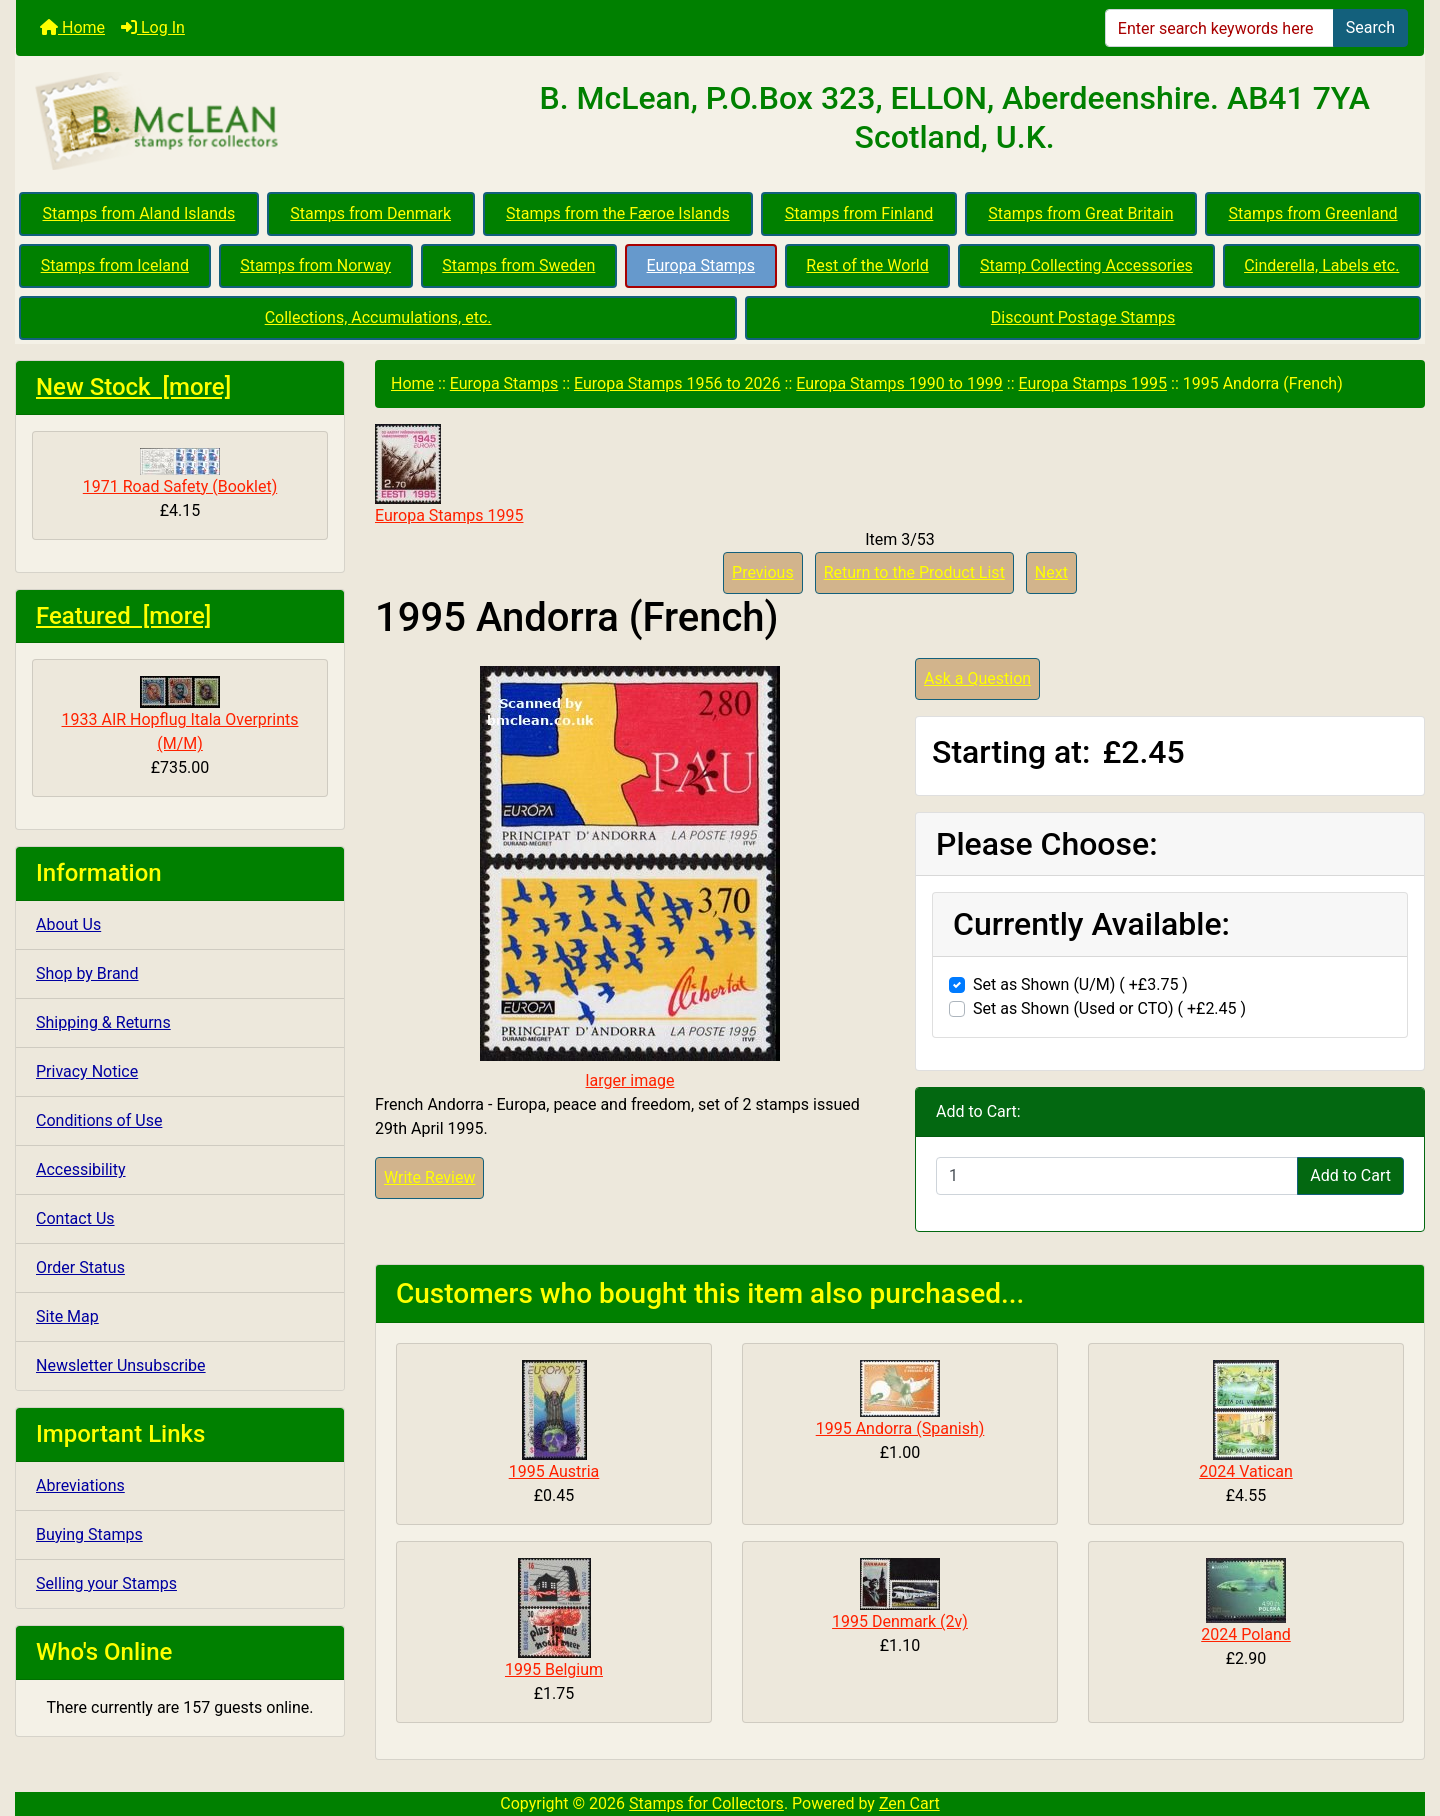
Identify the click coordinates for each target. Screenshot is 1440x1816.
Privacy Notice (87, 1071)
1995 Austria (554, 1471)
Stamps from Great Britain (1080, 213)
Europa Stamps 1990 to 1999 (899, 383)
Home (72, 27)
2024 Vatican (1246, 1471)
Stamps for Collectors (706, 1803)
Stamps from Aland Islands (139, 213)
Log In (153, 27)
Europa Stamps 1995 (1093, 383)
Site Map (67, 1316)
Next (1051, 572)
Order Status (80, 1267)
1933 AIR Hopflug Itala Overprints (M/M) (180, 714)
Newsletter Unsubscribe (121, 1365)
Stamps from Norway (315, 265)
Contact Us (75, 1218)
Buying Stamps (89, 1534)
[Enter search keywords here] (1219, 28)
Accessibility (81, 1169)
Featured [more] (123, 616)
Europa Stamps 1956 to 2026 (677, 383)
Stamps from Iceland (115, 265)
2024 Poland (1246, 1634)
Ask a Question (977, 678)
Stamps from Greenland (1312, 213)
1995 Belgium (554, 1669)
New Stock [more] (133, 387)
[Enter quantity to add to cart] (1117, 1176)
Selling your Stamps (106, 1583)
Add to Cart (1350, 1175)
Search (1370, 27)
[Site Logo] (250, 122)
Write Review (429, 1177)
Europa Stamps (701, 265)
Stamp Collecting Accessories (1086, 265)
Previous (763, 572)
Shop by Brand (87, 973)
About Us (68, 924)
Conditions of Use (99, 1120)
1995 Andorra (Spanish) (900, 1428)
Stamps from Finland (859, 213)
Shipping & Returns (103, 1022)
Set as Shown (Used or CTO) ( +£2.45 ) (1109, 1008)
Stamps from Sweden (518, 265)
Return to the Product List (914, 572)
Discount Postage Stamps (1083, 317)
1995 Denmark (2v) (900, 1621)
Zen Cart (909, 1803)
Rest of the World (867, 265)
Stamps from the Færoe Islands (618, 213)
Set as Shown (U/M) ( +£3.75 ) (1080, 984)
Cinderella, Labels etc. (1321, 265)
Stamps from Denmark (370, 213)
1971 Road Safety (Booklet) (180, 472)
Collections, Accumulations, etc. (378, 317)
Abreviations (80, 1485)
